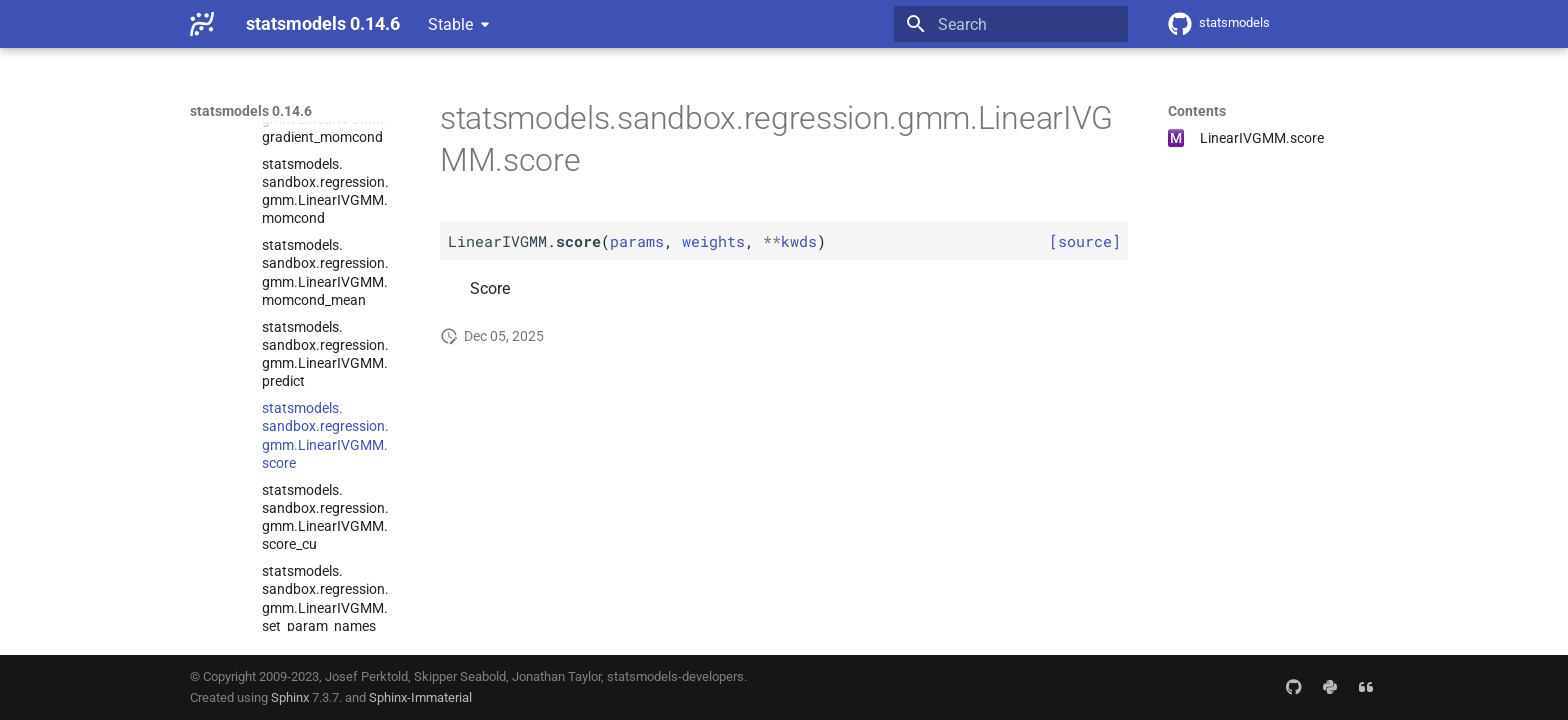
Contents (1197, 111)
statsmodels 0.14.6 (251, 111)
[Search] (1011, 24)
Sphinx (290, 697)
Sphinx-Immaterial (420, 697)
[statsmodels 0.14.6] (202, 24)
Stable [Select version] (450, 24)
